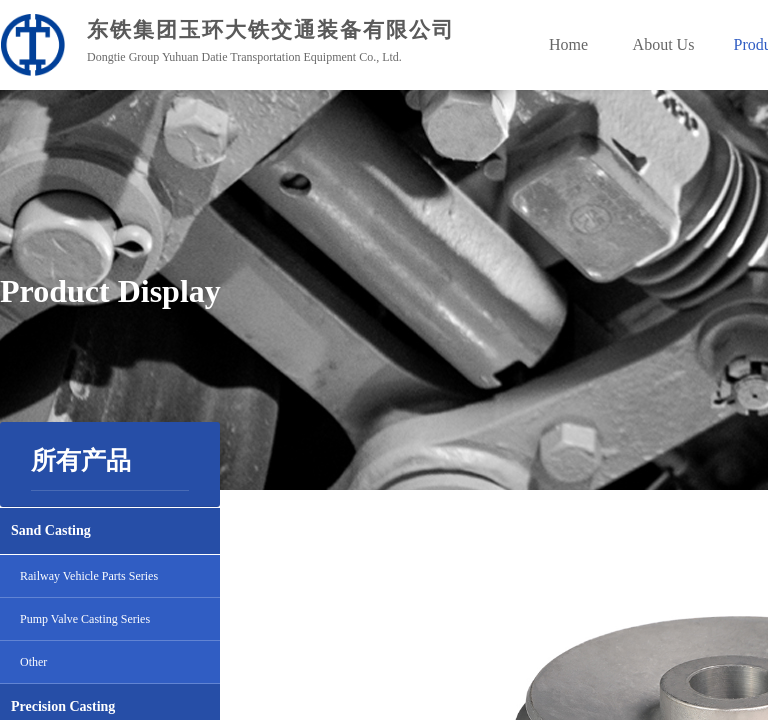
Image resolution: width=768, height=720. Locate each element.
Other (33, 662)
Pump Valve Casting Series (85, 619)
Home (568, 44)
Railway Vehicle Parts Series (89, 576)
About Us (664, 44)
